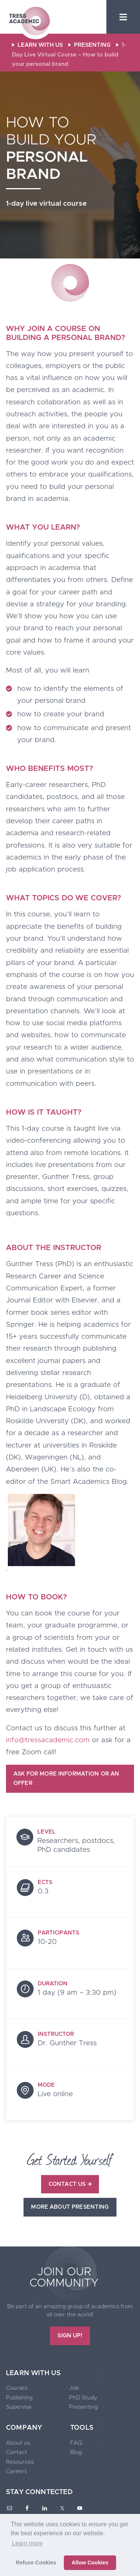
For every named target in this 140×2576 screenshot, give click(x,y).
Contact (16, 2452)
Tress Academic (29, 21)
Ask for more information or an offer (66, 1778)
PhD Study (83, 2398)
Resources (20, 2462)
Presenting (83, 2407)
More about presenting (70, 2207)
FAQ (76, 2443)
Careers (16, 2471)
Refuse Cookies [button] (36, 2563)
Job (74, 2388)
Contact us (70, 2184)
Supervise (19, 2407)
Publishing (19, 2398)
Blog (76, 2452)
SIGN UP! (69, 2335)
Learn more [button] (27, 2543)
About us (18, 2443)
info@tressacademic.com (48, 1740)
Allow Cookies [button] (90, 2563)
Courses (16, 2388)
